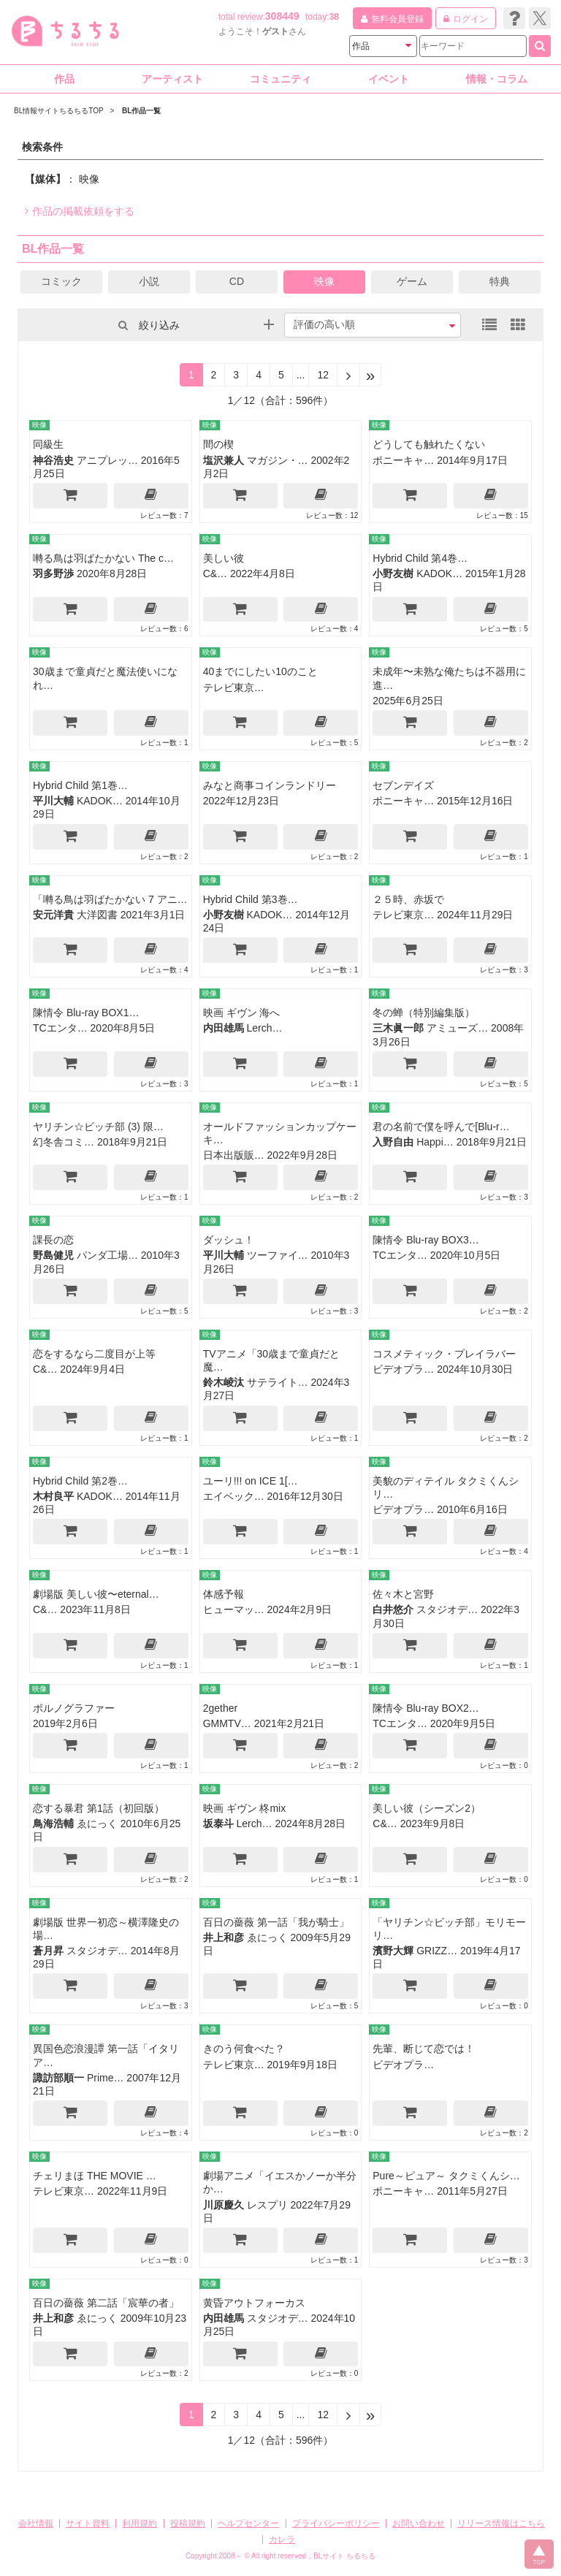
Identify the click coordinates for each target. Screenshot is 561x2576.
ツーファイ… (277, 1255)
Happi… (435, 1142)
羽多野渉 (53, 573)
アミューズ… (457, 1028)
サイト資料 (88, 2523)
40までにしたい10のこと (260, 671)
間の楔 (218, 444)
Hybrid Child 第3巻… (250, 899)
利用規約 (139, 2523)
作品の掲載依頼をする (79, 211)
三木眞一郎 (398, 1028)
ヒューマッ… (233, 1609)
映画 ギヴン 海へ (241, 1012)
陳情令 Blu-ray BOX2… (425, 1708)
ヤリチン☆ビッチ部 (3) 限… (98, 1126)
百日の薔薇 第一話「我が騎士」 (276, 1922)
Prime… (105, 2078)
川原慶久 (223, 2205)
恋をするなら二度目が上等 (94, 1354)
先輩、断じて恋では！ (424, 2048)
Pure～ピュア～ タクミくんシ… (446, 2175)
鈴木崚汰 (223, 1382)
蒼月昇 (48, 1950)
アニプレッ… (107, 460)
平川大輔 (53, 801)
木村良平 (53, 1496)
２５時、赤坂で (408, 899)
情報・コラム (496, 79)
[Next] (348, 374)
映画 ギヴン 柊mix (244, 1808)
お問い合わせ (418, 2523)
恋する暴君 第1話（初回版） (98, 1808)
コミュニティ (280, 79)
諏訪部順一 (58, 2078)
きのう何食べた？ (244, 2048)
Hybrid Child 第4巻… (420, 558)
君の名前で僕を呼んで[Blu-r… (441, 1126)
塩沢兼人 (223, 460)
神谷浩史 (53, 460)
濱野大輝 (393, 1950)
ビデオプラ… (403, 1369)
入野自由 (393, 1142)
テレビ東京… (233, 687)
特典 (499, 281)
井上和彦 (223, 1937)
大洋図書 (97, 915)
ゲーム (412, 281)
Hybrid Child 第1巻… (80, 785)
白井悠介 (393, 1609)
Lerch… (265, 1028)
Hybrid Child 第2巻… (80, 1481)
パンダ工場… (107, 1255)
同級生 (48, 444)
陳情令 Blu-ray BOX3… (425, 1240)
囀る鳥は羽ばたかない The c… (103, 558)
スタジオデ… (447, 1609)
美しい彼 (223, 558)
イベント (388, 79)
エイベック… (233, 1496)
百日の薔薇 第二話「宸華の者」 (106, 2303)
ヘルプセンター (248, 2523)
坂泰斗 (218, 1823)
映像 (324, 281)
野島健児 (53, 1255)
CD (236, 281)
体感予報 (223, 1594)
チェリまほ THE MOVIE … (94, 2175)
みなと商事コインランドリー (269, 785)
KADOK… (439, 573)
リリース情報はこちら (501, 2523)
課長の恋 (53, 1240)
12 (323, 375)
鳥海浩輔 (53, 1823)
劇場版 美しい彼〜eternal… (96, 1594)
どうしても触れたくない (429, 444)
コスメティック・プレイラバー (444, 1354)
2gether (220, 1708)
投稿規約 (187, 2523)
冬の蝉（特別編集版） (424, 1012)
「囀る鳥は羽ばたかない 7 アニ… (110, 899)
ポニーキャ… (403, 460)
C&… (215, 573)
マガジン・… (277, 460)
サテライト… (277, 1382)
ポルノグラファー (74, 1708)
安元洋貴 (53, 915)
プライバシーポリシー (336, 2523)
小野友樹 (393, 573)
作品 (64, 79)
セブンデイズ (403, 785)
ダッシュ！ (228, 1240)
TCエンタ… (60, 1028)
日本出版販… (233, 1155)
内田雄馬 (223, 1028)
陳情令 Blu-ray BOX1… (86, 1012)
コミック (61, 281)
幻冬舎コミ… (63, 1142)
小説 (149, 281)
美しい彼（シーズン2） (427, 1808)
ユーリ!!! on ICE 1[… (250, 1481)
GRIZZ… (436, 1950)
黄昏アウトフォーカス (254, 2303)
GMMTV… (227, 1723)
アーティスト (172, 79)
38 (334, 17)
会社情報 (35, 2523)
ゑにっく (97, 1823)
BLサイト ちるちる (344, 2556)
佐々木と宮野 (403, 1594)
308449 (282, 16)
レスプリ (267, 2205)
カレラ (282, 2539)
